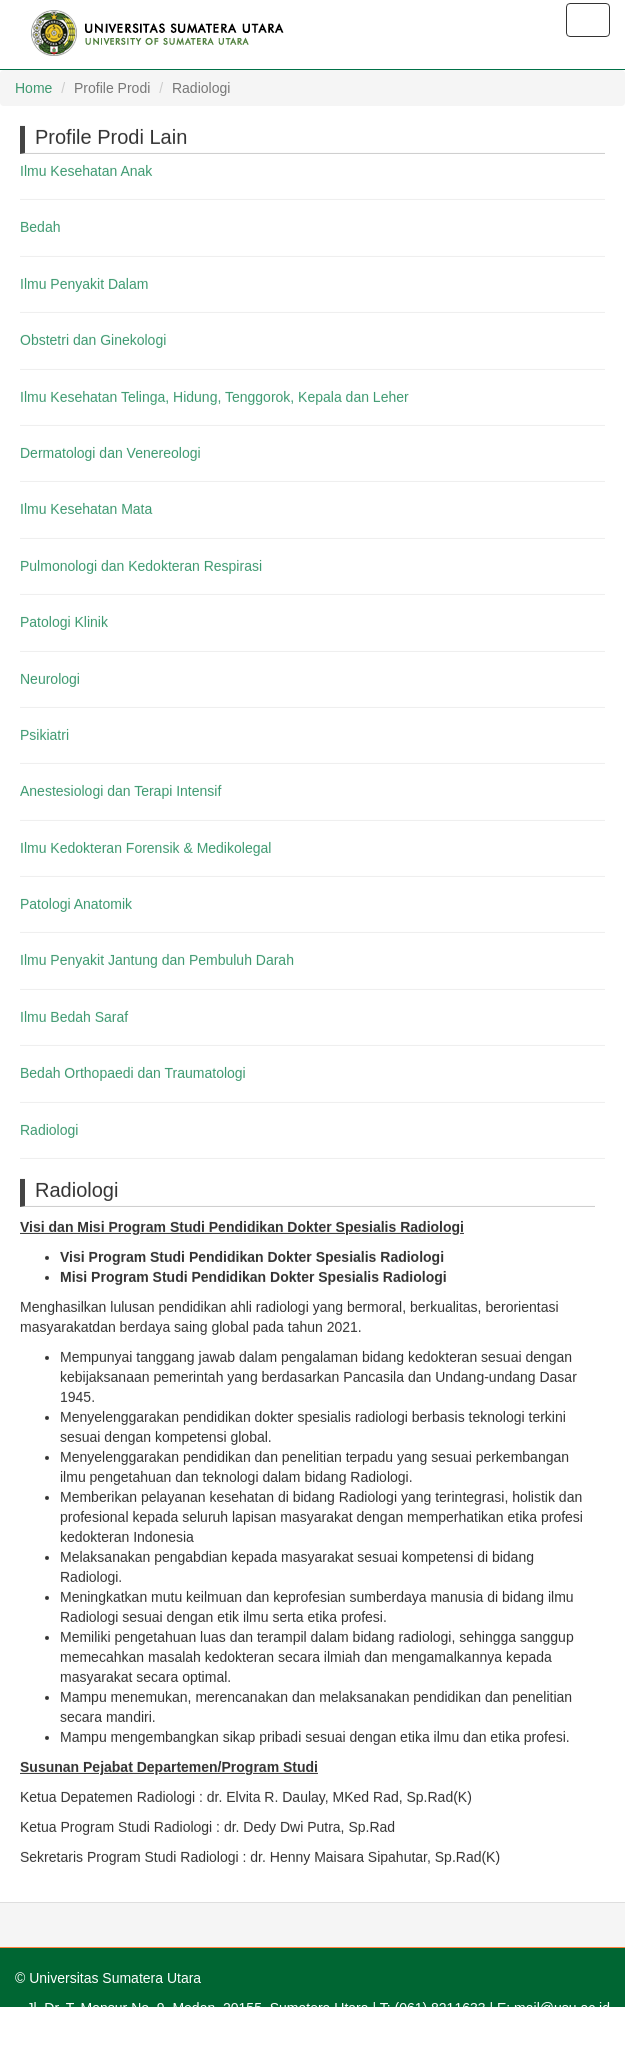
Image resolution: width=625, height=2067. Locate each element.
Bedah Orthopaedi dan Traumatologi (133, 1073)
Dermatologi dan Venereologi (110, 452)
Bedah (40, 227)
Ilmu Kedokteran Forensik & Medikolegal (145, 847)
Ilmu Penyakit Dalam (84, 283)
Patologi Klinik (64, 622)
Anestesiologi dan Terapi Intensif (120, 791)
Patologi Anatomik (76, 904)
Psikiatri (44, 734)
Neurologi (50, 678)
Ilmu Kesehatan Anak (86, 170)
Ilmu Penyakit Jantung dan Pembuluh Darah (157, 960)
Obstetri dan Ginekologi (93, 340)
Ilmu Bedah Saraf (74, 1016)
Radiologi (49, 1129)
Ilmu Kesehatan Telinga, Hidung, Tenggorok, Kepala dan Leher (214, 396)
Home (33, 88)
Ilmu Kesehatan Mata (86, 509)
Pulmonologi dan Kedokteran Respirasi (141, 565)
